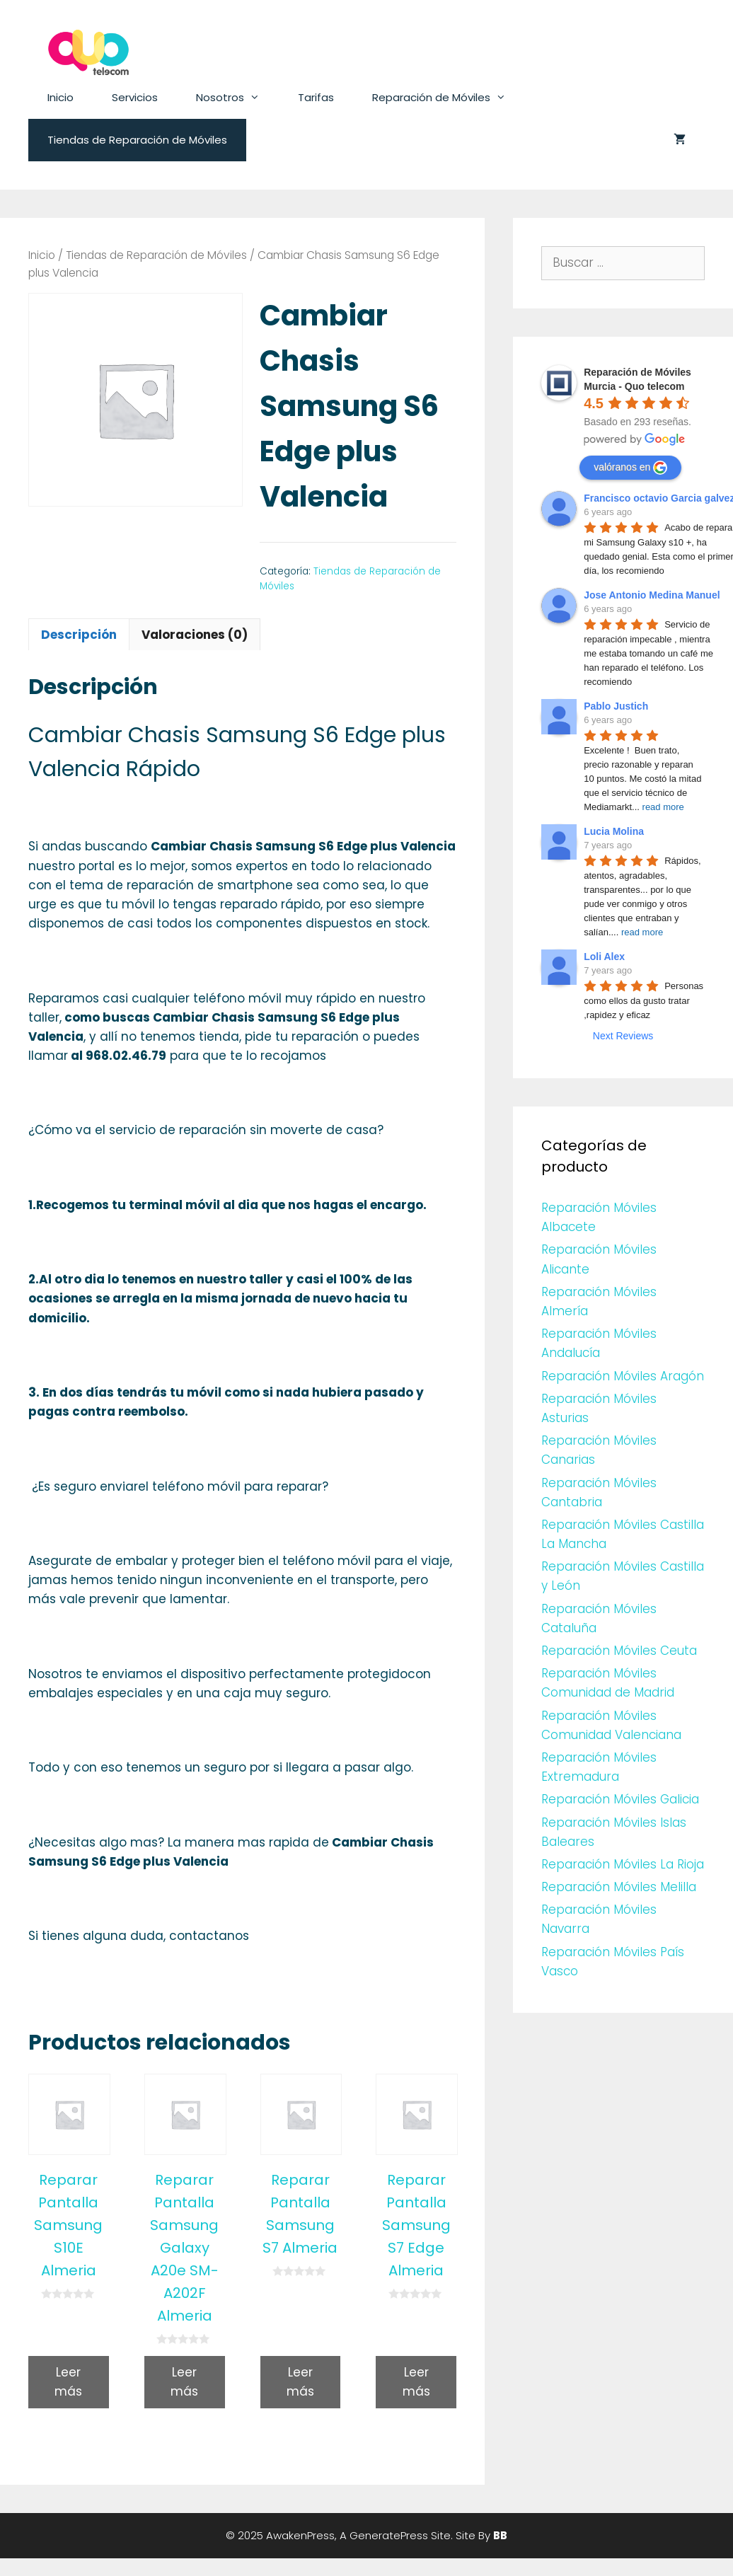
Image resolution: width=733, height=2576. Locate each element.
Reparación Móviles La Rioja (622, 1864)
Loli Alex (604, 956)
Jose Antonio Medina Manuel (652, 595)
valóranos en (630, 468)
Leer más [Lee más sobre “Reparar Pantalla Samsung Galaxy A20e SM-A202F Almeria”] (184, 2382)
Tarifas (316, 97)
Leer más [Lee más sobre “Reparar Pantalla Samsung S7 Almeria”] (300, 2382)
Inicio (60, 97)
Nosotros (237, 97)
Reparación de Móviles (448, 97)
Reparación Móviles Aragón (622, 1376)
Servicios (135, 97)
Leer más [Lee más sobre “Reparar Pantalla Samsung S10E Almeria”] (68, 2382)
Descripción (79, 634)
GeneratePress (389, 2535)
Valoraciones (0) (195, 634)
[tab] (78, 634)
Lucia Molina (614, 831)
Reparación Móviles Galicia (620, 1799)
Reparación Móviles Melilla (618, 1886)
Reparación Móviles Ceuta (619, 1650)
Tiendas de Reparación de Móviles (137, 139)
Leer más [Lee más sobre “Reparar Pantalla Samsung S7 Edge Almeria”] (416, 2382)
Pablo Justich (616, 706)
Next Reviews (623, 1035)
